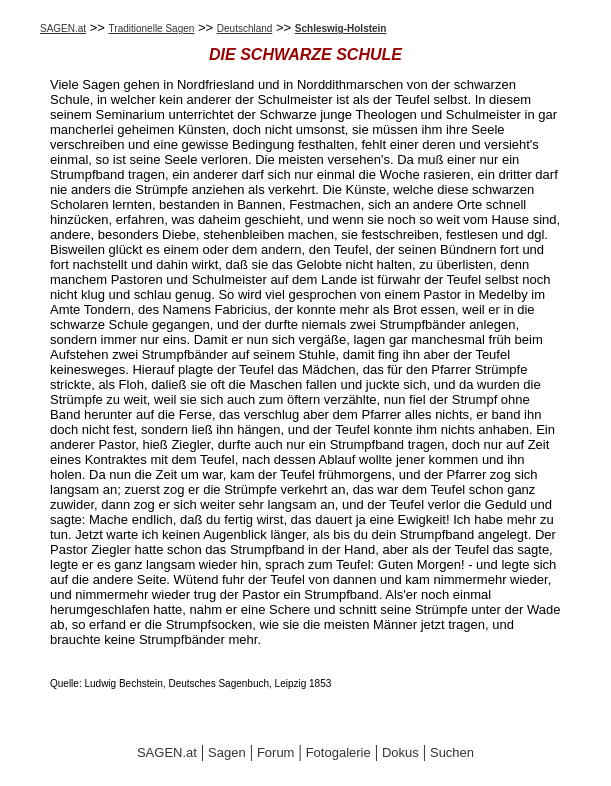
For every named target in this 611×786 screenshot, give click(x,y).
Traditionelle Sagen (152, 28)
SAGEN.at (63, 28)
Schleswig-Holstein (341, 28)
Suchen (452, 752)
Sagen (227, 752)
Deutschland (245, 28)
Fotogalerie (338, 752)
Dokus (400, 752)
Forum (276, 752)
